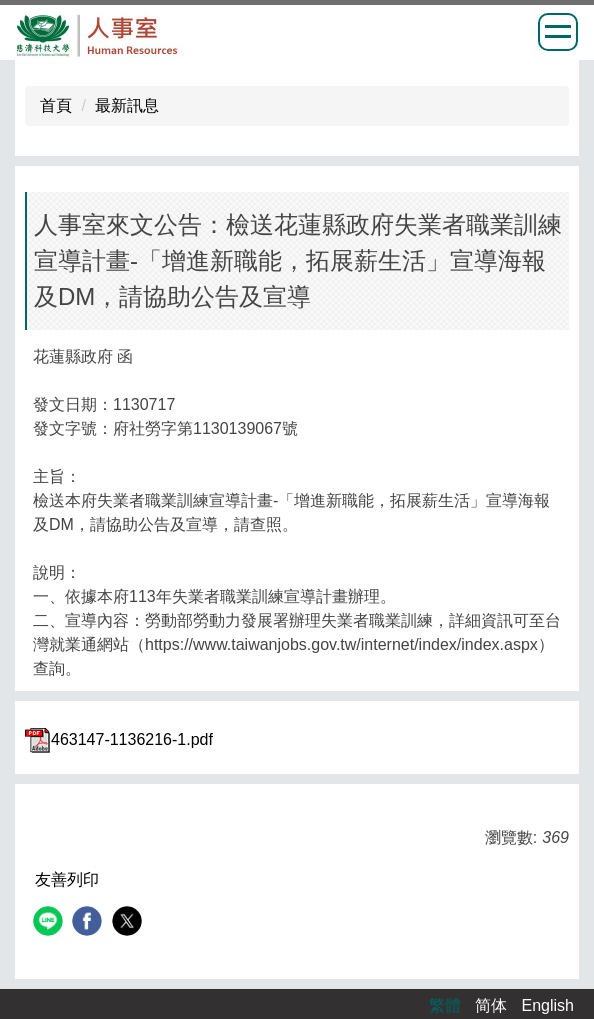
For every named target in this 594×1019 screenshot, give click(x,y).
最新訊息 (127, 105)
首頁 (56, 105)
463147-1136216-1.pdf (119, 739)
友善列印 (67, 879)
